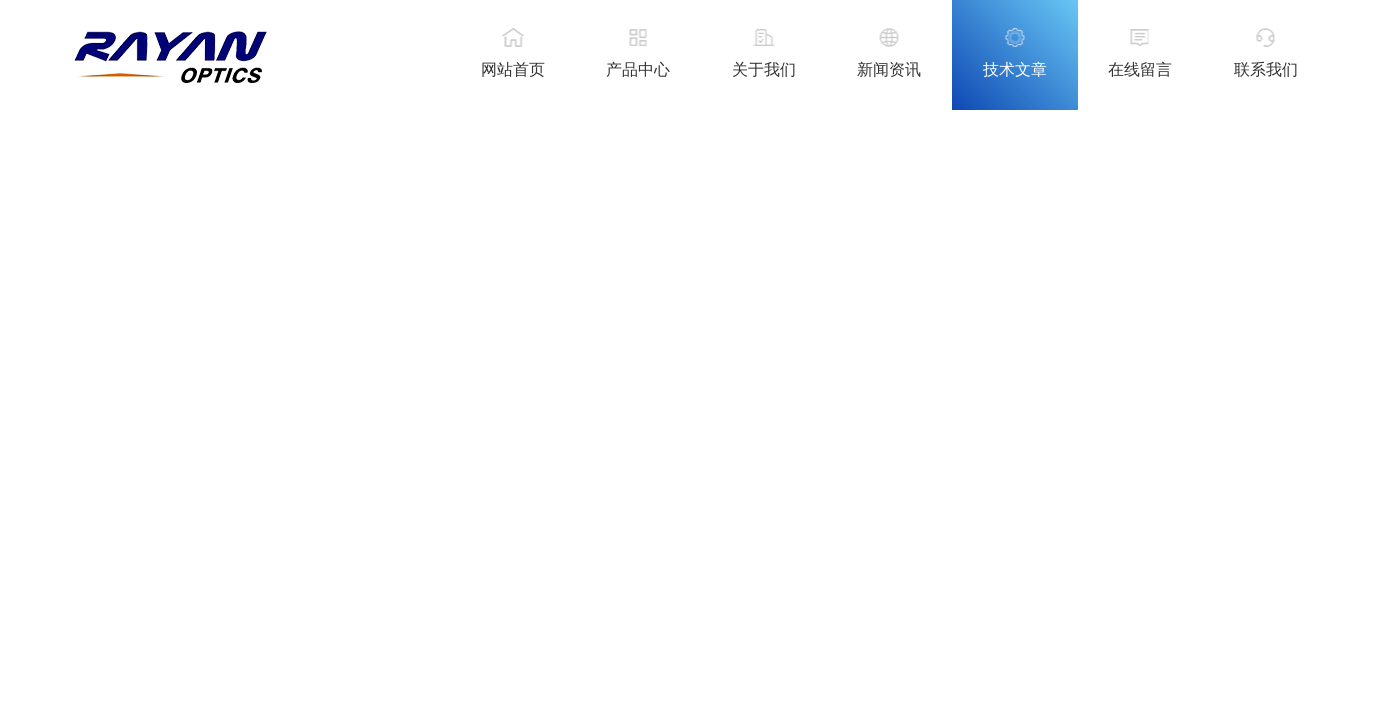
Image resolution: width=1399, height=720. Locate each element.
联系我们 (1266, 69)
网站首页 (513, 69)
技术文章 (1015, 69)
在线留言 (1140, 69)
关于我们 (764, 69)
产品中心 (638, 69)
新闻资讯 (889, 69)
